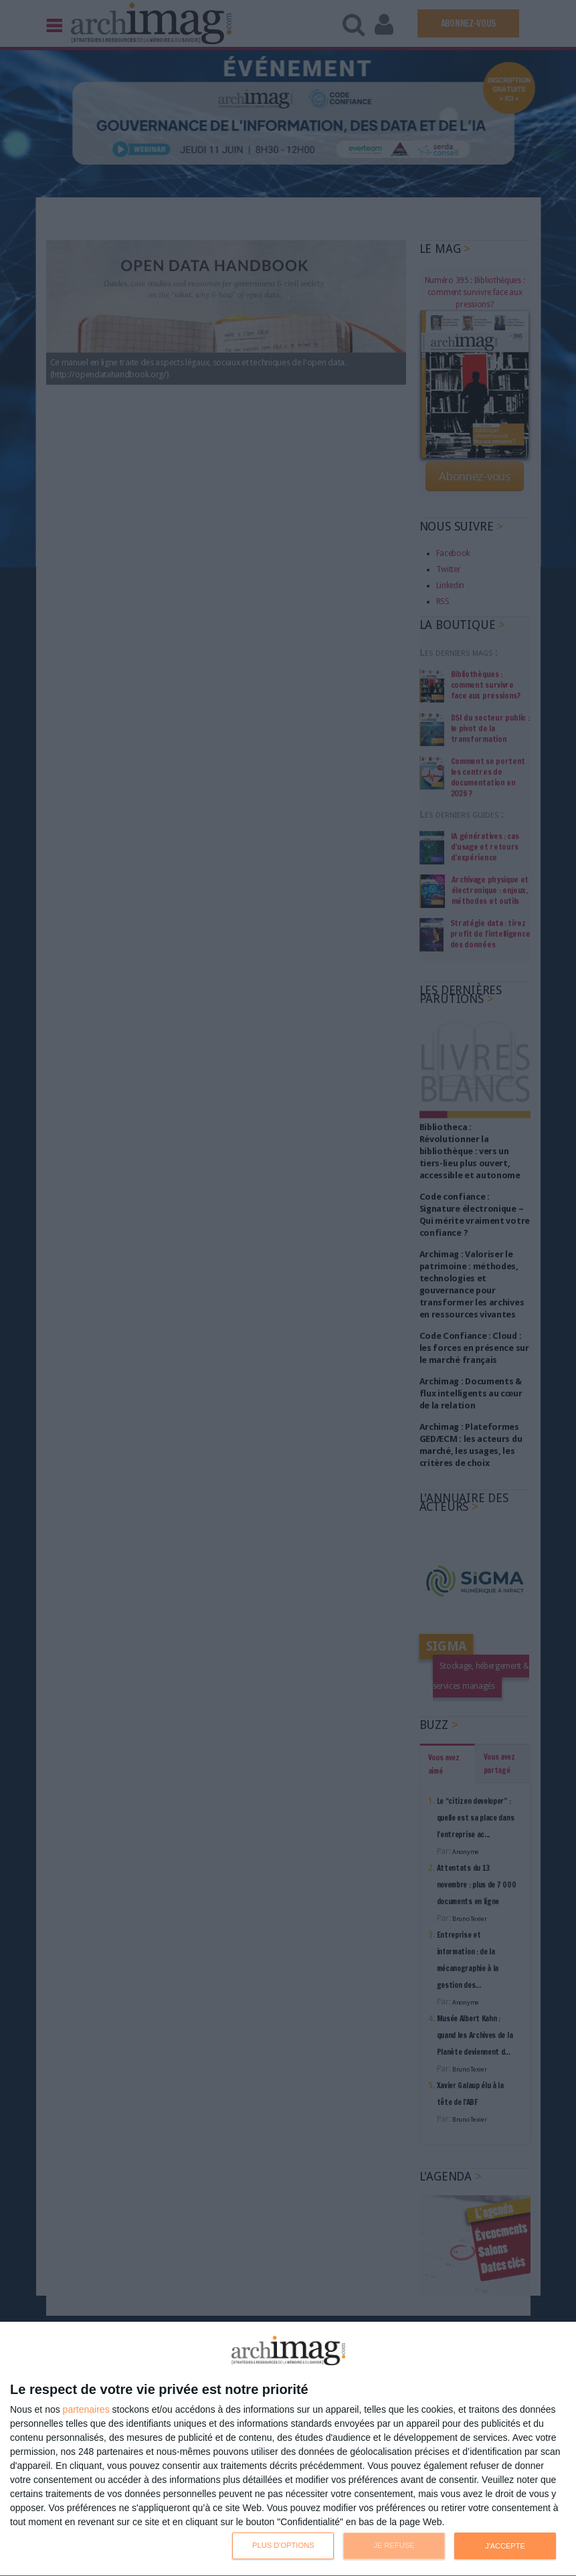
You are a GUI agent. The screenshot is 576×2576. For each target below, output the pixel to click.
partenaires (86, 2409)
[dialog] (288, 2449)
